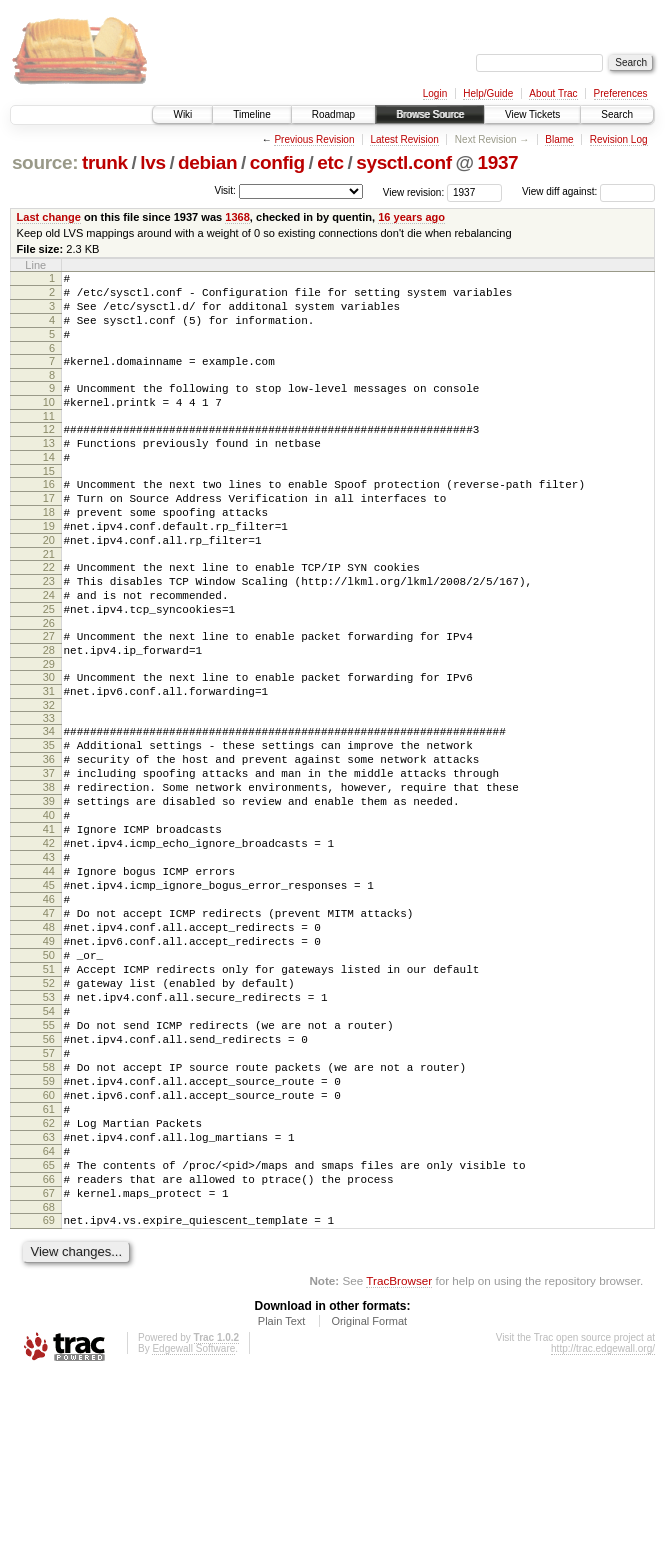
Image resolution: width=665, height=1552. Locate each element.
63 (49, 1296)
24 (49, 649)
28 (49, 713)
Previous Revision (314, 139)
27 (49, 696)
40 (49, 905)
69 (49, 1394)
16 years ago (411, 217)
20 (49, 585)
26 (49, 683)
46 (49, 1007)
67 (49, 1364)
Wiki (182, 114)
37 (49, 854)
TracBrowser (399, 1457)
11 (49, 440)
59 (49, 1228)
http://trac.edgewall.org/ (603, 1525)
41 (49, 922)
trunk (105, 162)
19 (49, 568)
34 (49, 803)
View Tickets (532, 114)
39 (49, 888)
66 (49, 1347)
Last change (49, 217)
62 (49, 1279)
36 (49, 837)
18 (49, 551)
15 (49, 504)
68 (49, 1381)
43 (49, 956)
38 (49, 871)
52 (49, 1109)
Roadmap (333, 114)
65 (49, 1330)
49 (49, 1058)
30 (49, 743)
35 (49, 820)
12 (49, 453)
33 (49, 790)
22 (49, 615)
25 (49, 666)
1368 (237, 217)
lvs (152, 162)
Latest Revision (404, 139)
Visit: (225, 190)
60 (49, 1245)
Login (435, 93)
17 (49, 534)
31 (49, 760)
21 (49, 602)
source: (45, 162)
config (277, 162)
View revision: (414, 191)
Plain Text (282, 1498)
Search (617, 114)
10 (49, 423)
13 (49, 470)
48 (49, 1041)
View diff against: (588, 191)
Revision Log (619, 139)
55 (49, 1160)
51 (49, 1092)
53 (49, 1126)
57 (49, 1194)
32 (49, 777)
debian (207, 162)
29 (49, 730)
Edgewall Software (193, 1525)
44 (49, 973)
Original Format (369, 1498)
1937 (497, 162)
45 (49, 990)
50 (49, 1075)
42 (49, 939)
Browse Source (430, 114)
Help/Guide (488, 93)
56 (49, 1177)
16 (49, 517)
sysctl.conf (404, 162)
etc (330, 162)
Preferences (621, 93)
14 (49, 487)
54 (49, 1143)
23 (49, 632)
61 (49, 1262)
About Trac (553, 93)
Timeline (251, 114)
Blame (559, 139)
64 (49, 1313)
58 (49, 1211)
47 (49, 1024)
